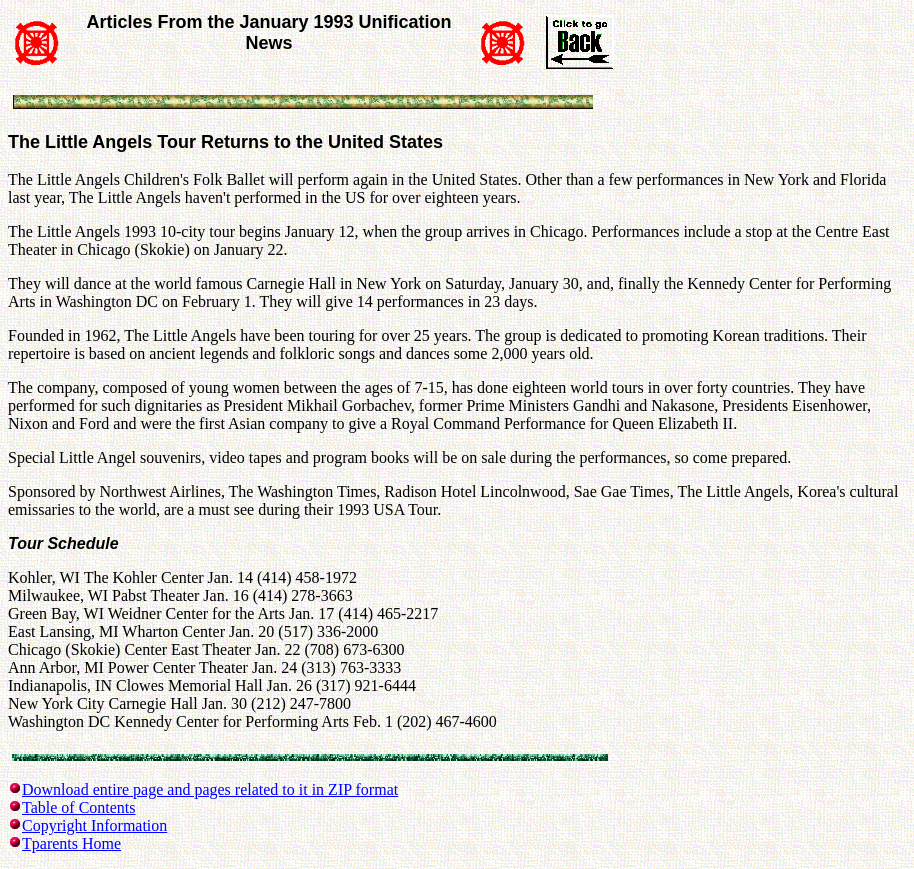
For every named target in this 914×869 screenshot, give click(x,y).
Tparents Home (71, 843)
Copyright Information (94, 825)
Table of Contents (79, 807)
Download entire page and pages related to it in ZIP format (210, 789)
